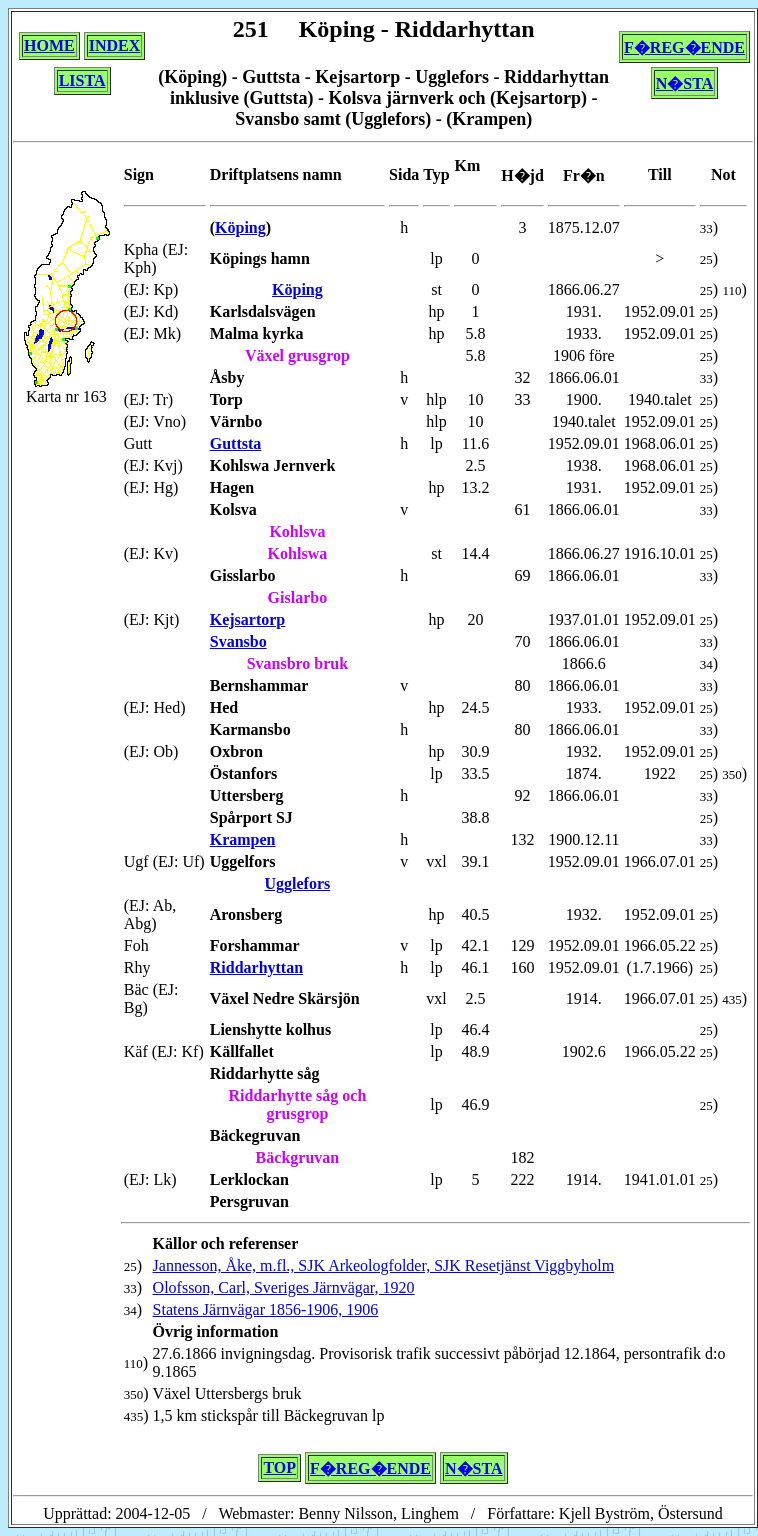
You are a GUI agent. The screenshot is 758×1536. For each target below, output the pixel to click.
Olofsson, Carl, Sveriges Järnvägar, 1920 (284, 1287)
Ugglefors (298, 883)
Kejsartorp (248, 619)
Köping (240, 227)
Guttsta (236, 443)
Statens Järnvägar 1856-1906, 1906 (266, 1309)
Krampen (243, 839)
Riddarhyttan (256, 967)
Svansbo (238, 641)
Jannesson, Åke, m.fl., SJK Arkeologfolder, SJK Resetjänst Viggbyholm (384, 1265)
